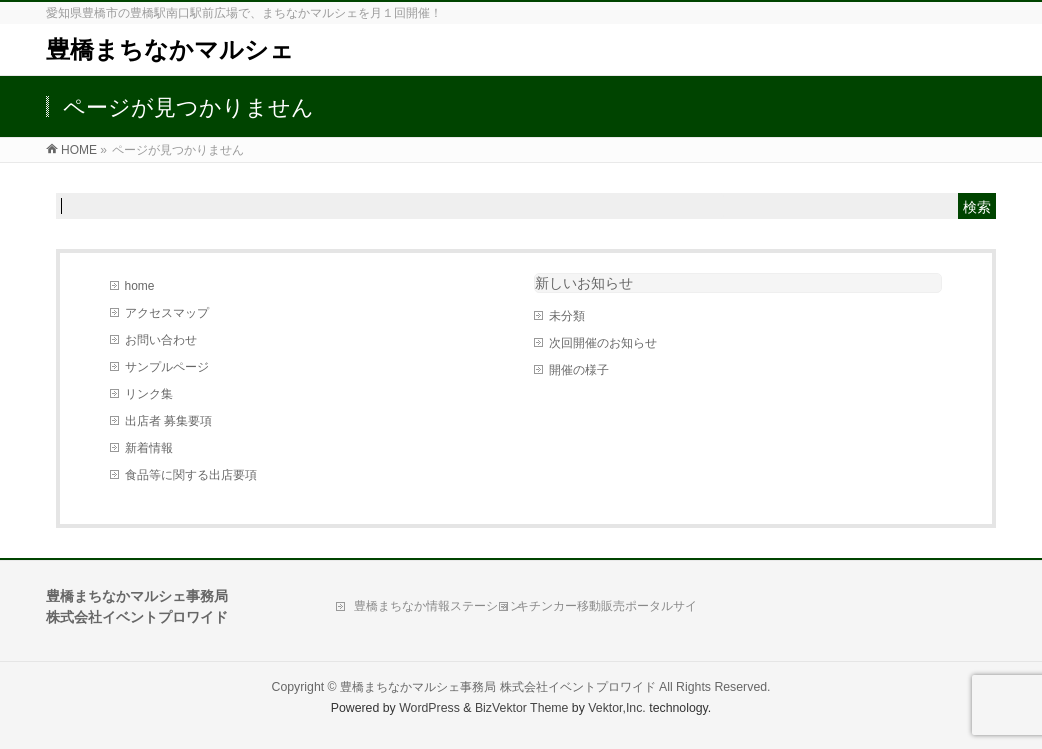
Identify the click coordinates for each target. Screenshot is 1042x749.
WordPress (429, 708)
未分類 (567, 316)
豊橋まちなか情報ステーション (438, 606)
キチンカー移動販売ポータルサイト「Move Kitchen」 (607, 611)
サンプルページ (167, 367)
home (140, 286)
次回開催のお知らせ (603, 343)
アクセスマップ (167, 313)
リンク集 (149, 394)
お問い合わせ (161, 340)
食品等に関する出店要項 (191, 475)
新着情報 (149, 448)
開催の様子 (579, 370)
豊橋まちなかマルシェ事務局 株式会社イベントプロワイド (497, 687)
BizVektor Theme (522, 708)
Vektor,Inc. (617, 708)
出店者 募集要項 (168, 421)
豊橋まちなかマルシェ (170, 49)
